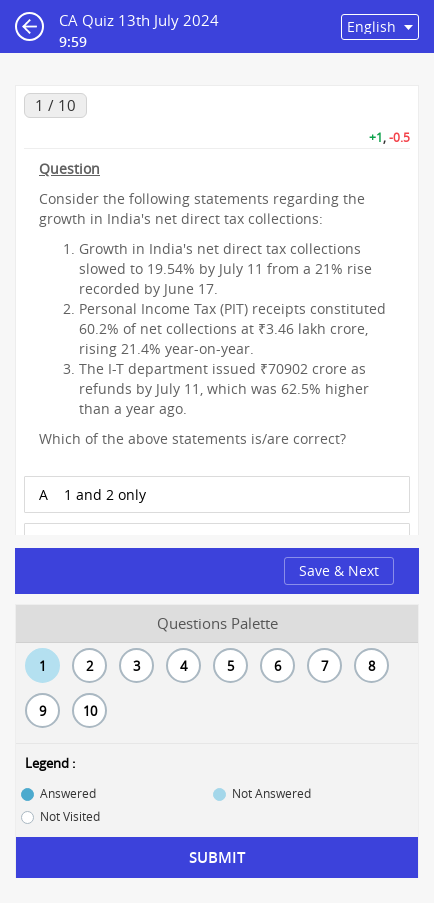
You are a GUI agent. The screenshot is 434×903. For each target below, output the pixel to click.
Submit (217, 857)
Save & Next (339, 570)
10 (90, 711)
